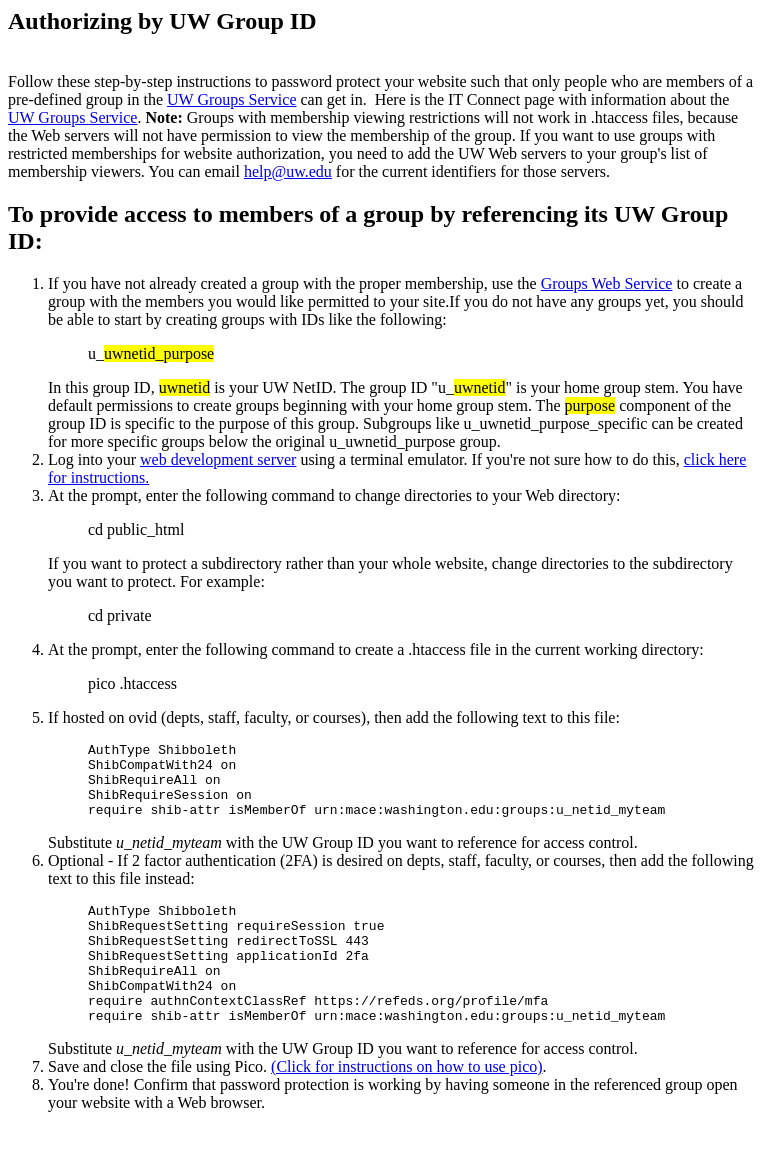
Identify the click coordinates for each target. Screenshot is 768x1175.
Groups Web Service (607, 283)
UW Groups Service (231, 99)
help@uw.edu (288, 171)
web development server (218, 459)
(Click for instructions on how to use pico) (407, 1105)
